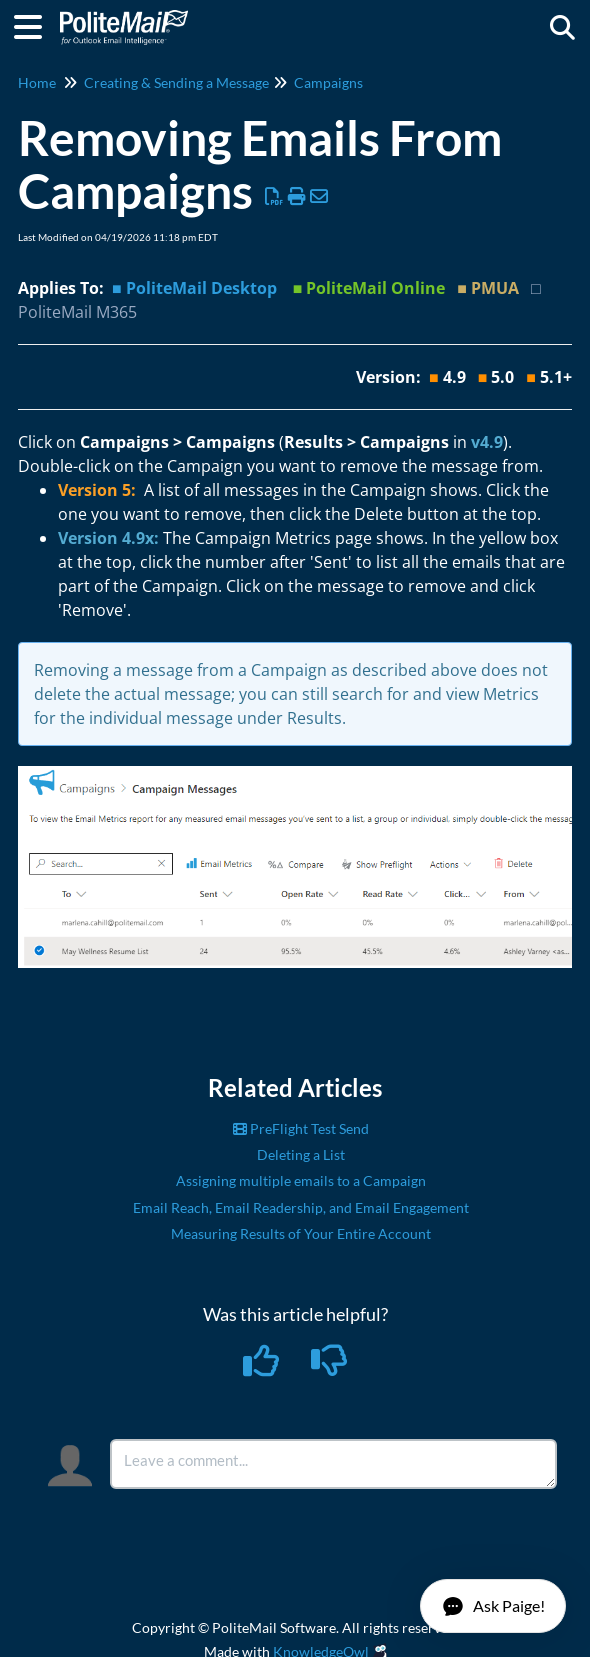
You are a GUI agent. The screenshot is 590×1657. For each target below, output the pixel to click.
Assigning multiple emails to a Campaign (301, 1180)
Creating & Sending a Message (176, 82)
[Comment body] (333, 1464)
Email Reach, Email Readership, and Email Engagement (301, 1207)
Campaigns (328, 82)
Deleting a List (301, 1154)
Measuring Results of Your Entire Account (301, 1233)
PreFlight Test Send (301, 1128)
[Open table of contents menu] (35, 24)
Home (37, 82)
